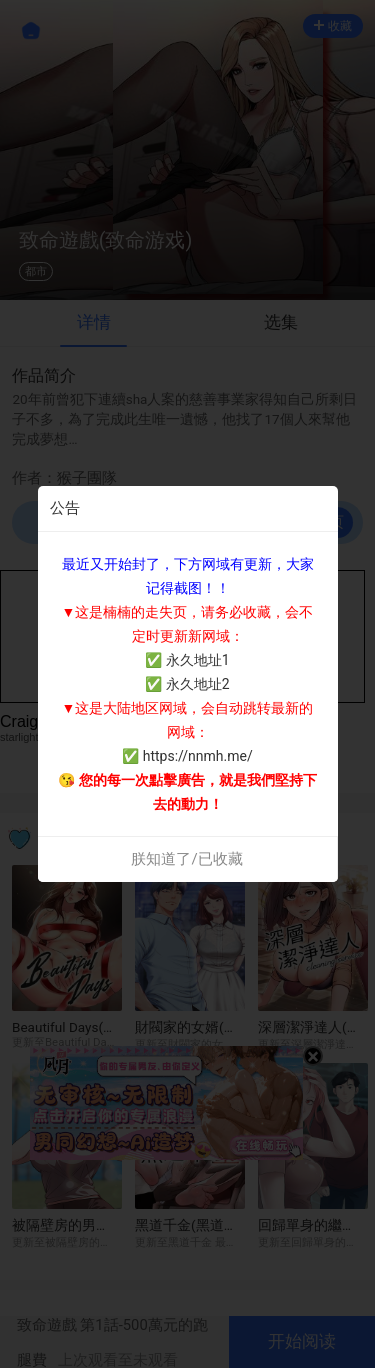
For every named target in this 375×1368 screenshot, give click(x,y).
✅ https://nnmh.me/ (187, 756)
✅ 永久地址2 (187, 684)
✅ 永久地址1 (187, 660)
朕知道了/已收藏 (186, 859)
